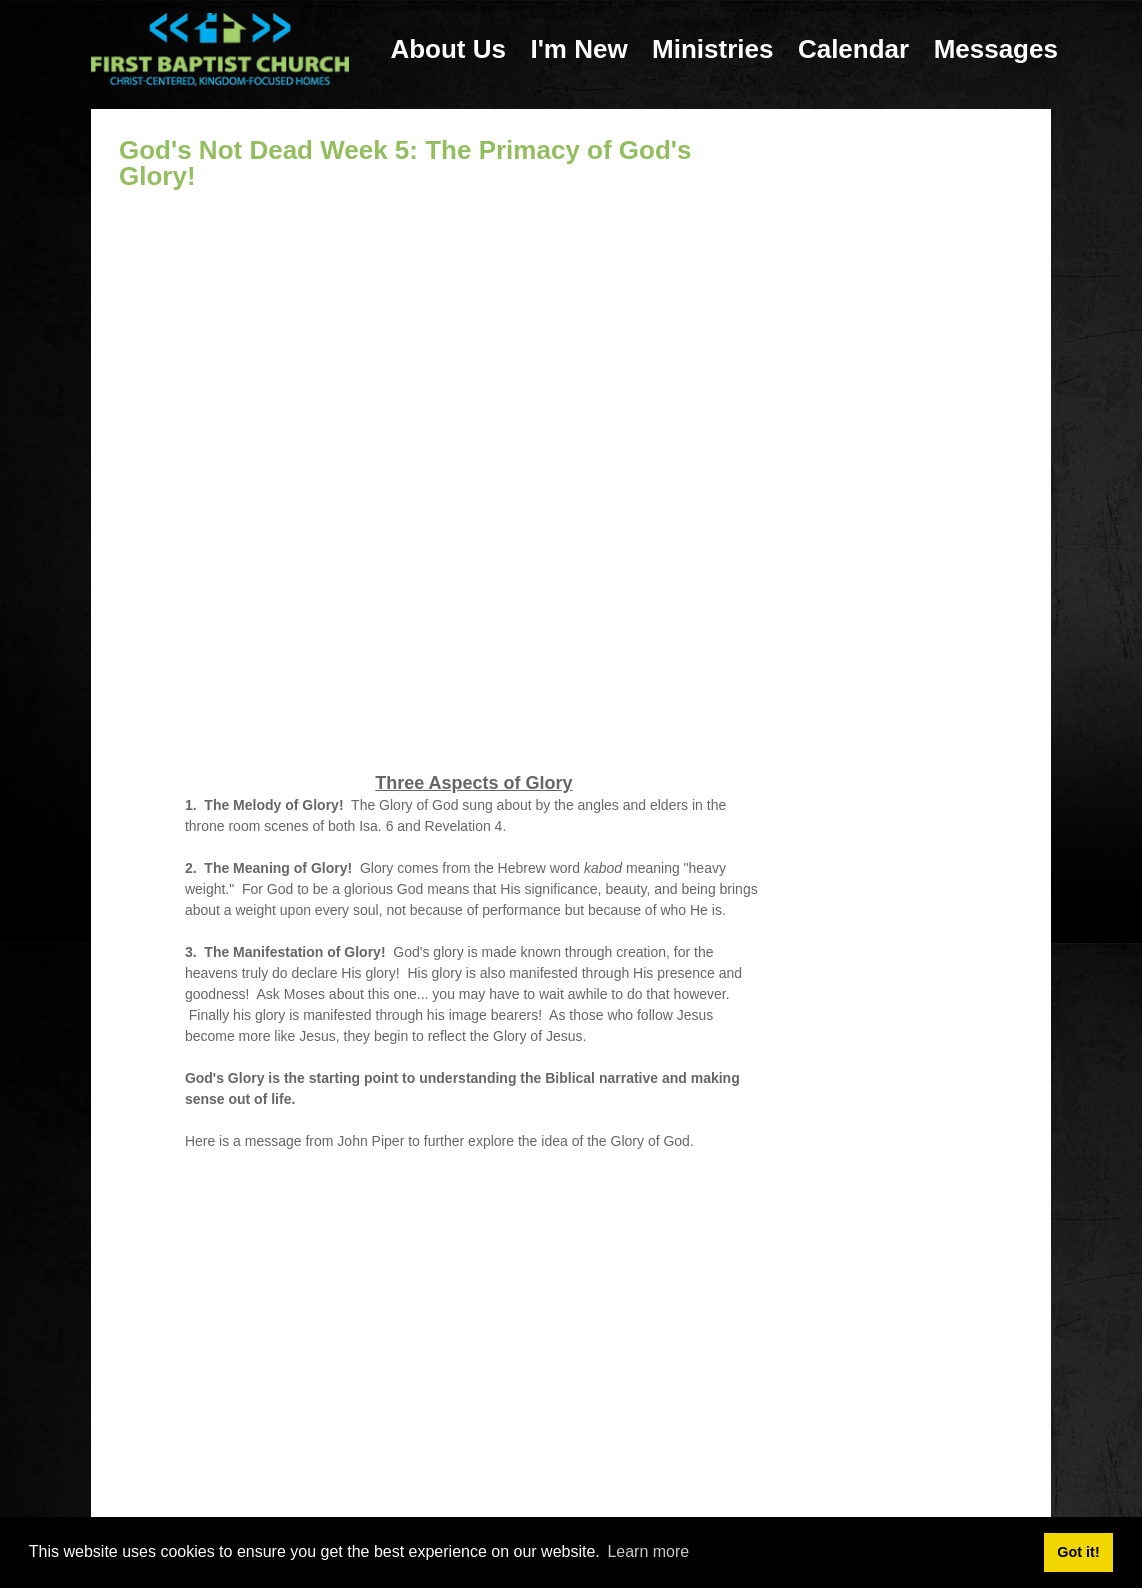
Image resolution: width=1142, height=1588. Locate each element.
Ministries (712, 49)
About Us (448, 49)
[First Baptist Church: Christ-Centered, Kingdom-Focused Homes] (220, 48)
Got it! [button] (1078, 1552)
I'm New (578, 49)
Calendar (853, 49)
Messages (996, 49)
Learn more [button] (648, 1551)
